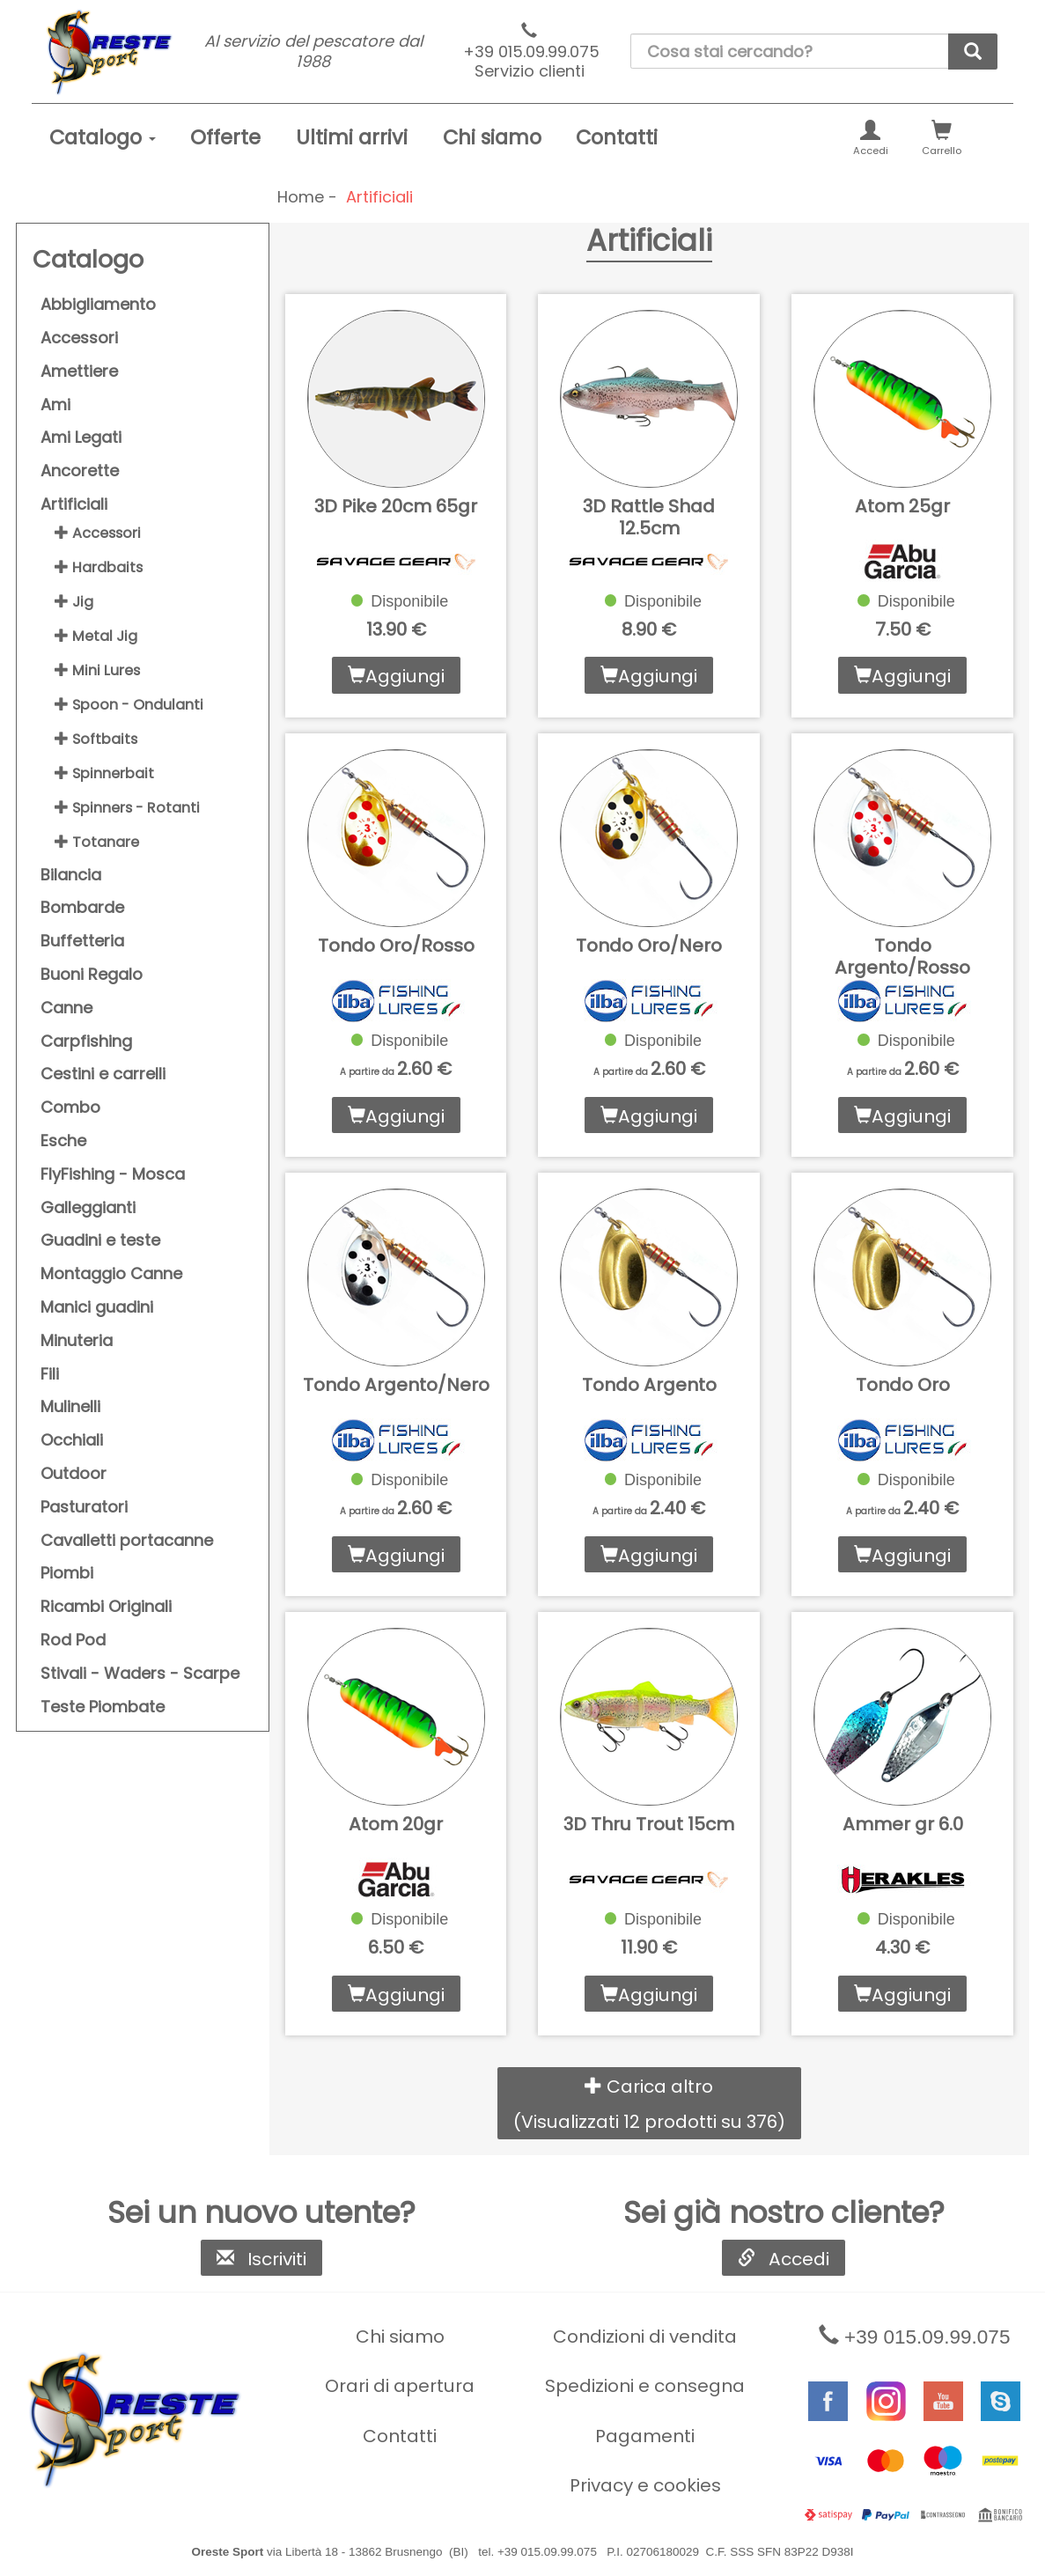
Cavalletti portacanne (126, 1540)
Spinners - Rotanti (127, 808)
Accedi (783, 2259)
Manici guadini (96, 1307)
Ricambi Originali (106, 1606)
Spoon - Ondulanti (129, 705)
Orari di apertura (400, 2386)
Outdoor (73, 1473)
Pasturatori (84, 1507)
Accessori (79, 338)
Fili (49, 1374)
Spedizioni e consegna (645, 2386)
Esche (63, 1141)
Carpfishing (86, 1041)
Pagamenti (645, 2436)
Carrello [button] (941, 139)
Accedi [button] (870, 139)
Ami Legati (80, 437)
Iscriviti (261, 2259)
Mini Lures (97, 670)
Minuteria (76, 1340)
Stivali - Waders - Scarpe (139, 1673)
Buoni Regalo (91, 974)
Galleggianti (88, 1207)
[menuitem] (102, 137)
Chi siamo (492, 137)
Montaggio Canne (111, 1273)
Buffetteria (82, 941)
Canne (66, 1008)
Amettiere (79, 371)
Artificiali (73, 504)
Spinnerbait (104, 773)
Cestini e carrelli (103, 1074)
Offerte (225, 137)
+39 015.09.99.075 (529, 52)
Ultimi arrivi (352, 137)
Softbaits (96, 739)
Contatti (617, 137)
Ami (55, 405)
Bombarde (82, 907)
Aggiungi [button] (396, 676)
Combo (70, 1107)
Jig (74, 602)
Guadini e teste (100, 1240)
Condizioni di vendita (645, 2336)
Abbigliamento (98, 304)
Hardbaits (99, 567)
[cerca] (972, 51)
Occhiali (71, 1440)
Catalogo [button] (102, 137)
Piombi (66, 1573)
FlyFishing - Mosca (112, 1174)
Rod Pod (73, 1640)
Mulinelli (70, 1406)
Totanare (97, 842)
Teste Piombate (102, 1707)
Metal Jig (96, 636)
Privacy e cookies (645, 2485)
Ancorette (79, 471)
